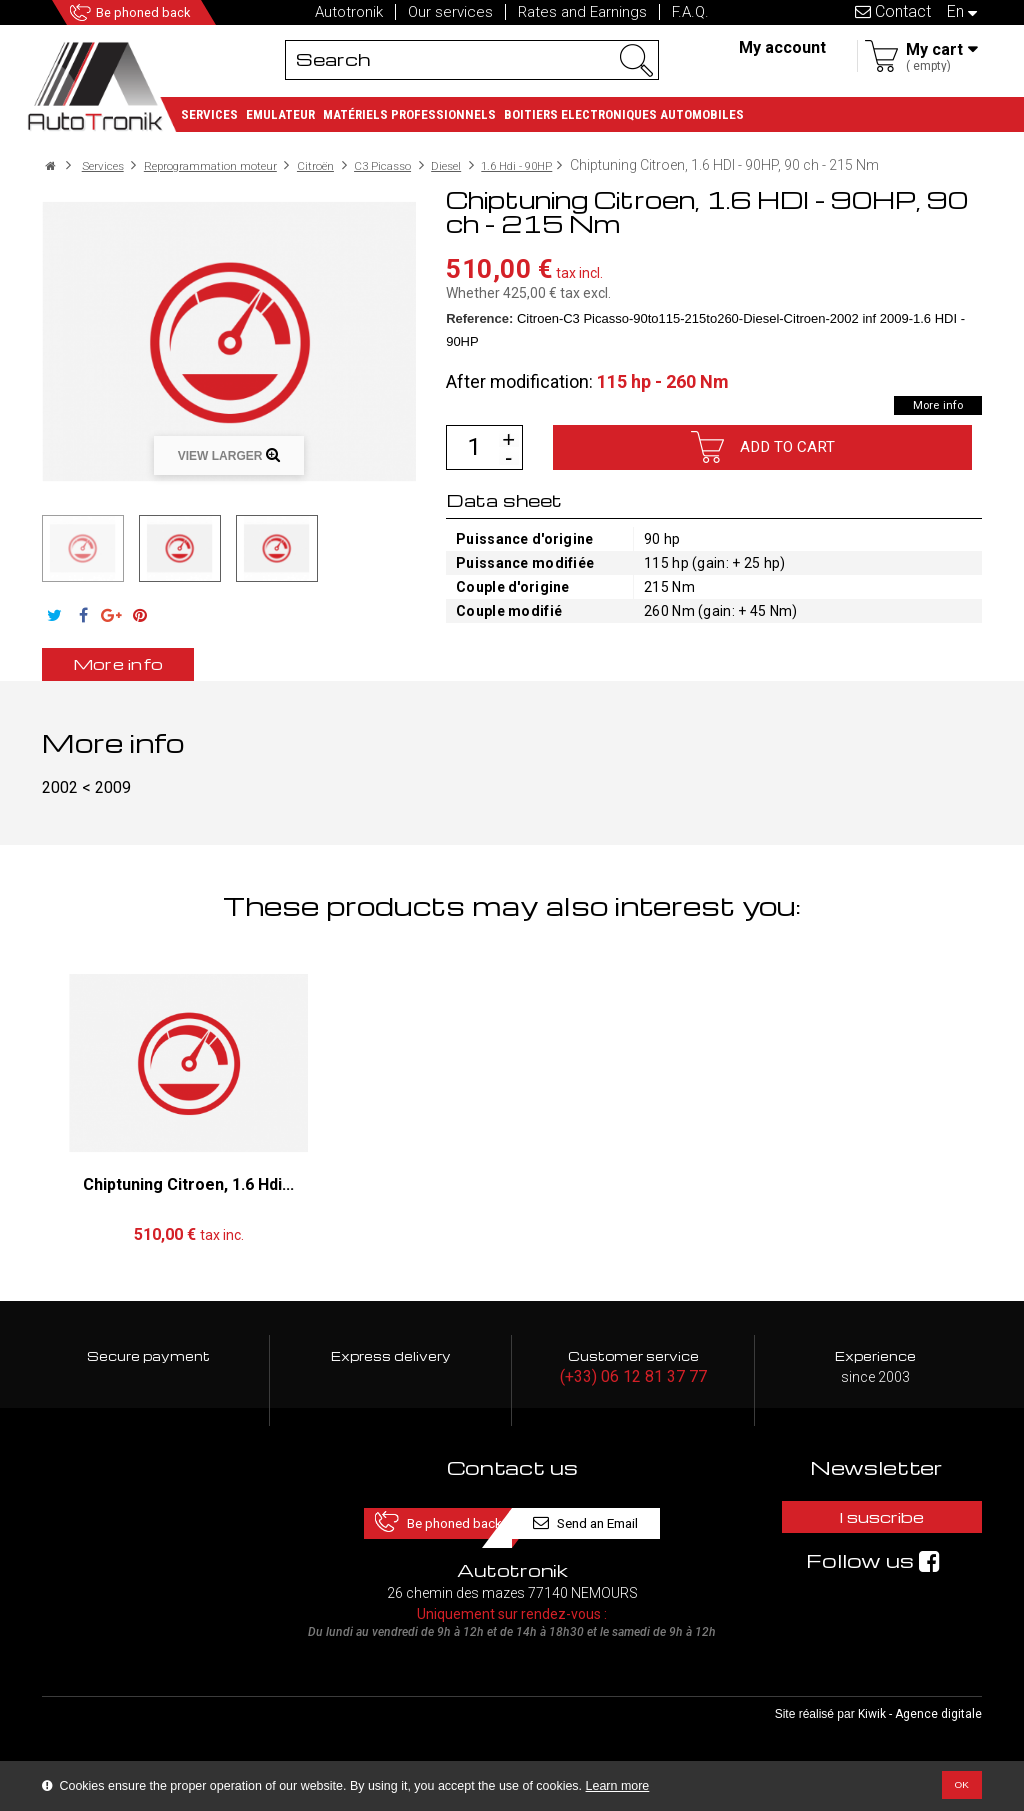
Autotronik (349, 12)
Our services (450, 12)
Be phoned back (171, 12)
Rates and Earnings (582, 12)
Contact (893, 11)
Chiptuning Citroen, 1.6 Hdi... (188, 1200)
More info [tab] (147, 678)
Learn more (618, 1786)
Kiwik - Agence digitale (920, 1732)
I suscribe (876, 1536)
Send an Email (625, 1536)
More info (927, 420)
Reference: (479, 333)
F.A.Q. (690, 12)
